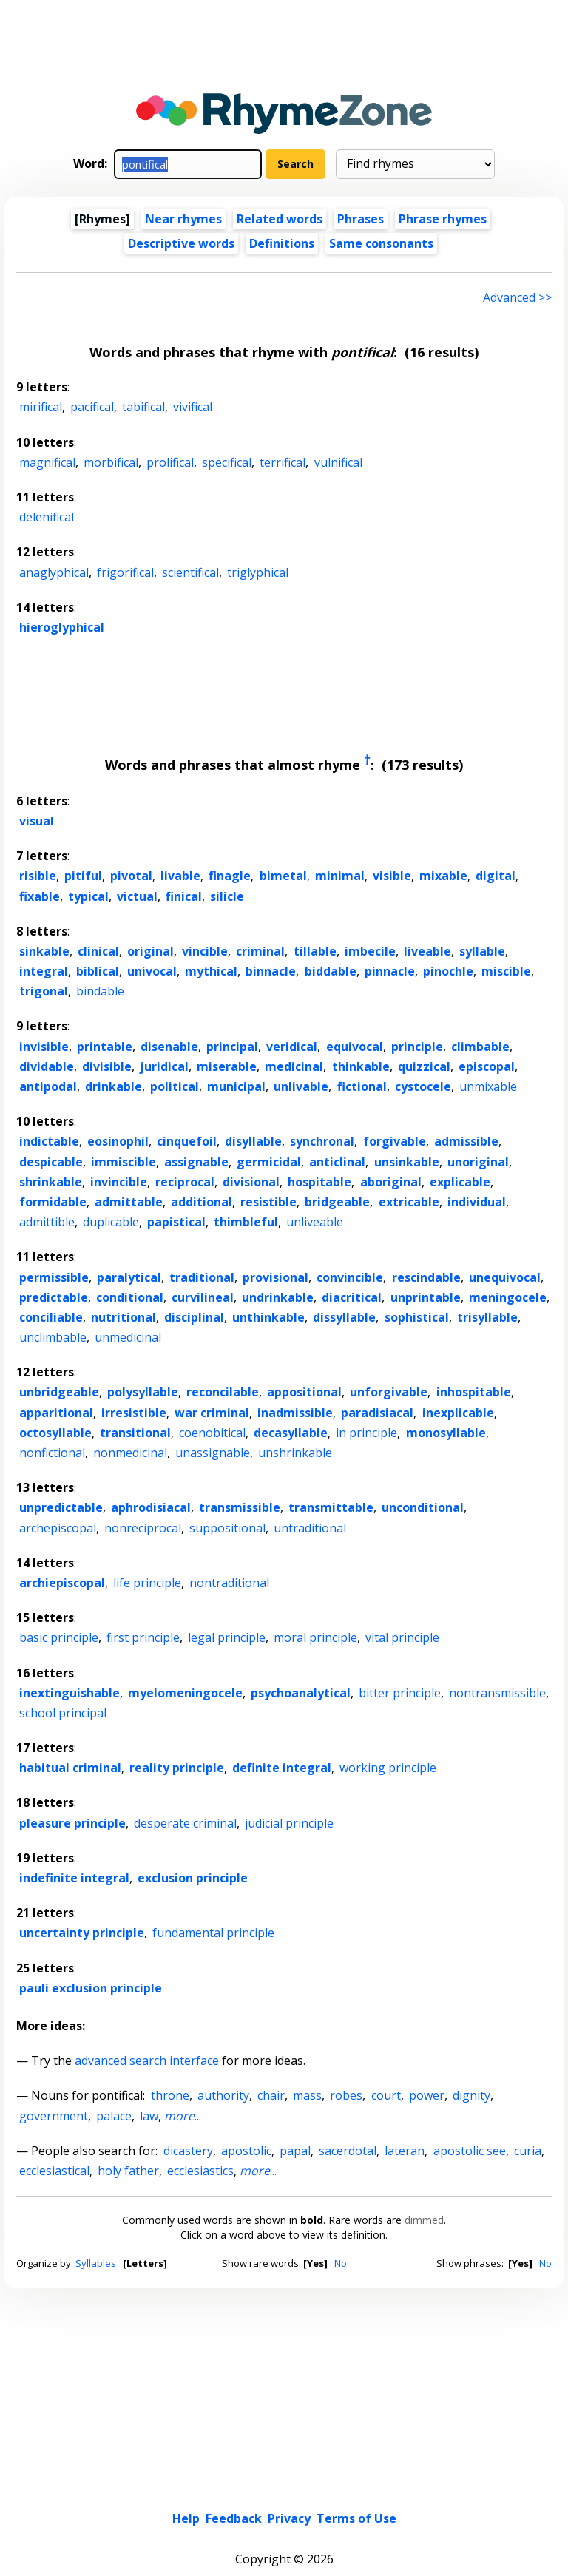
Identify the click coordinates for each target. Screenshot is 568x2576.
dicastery (188, 2151)
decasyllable (291, 1432)
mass (307, 2095)
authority (223, 2095)
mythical (211, 971)
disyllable (253, 1141)
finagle (230, 876)
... (182, 2116)
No (340, 2263)
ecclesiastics (200, 2171)
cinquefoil (187, 1141)
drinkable (113, 1086)
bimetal (283, 876)
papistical (176, 1222)
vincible (205, 951)
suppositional (227, 1528)
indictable (49, 1141)
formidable (53, 1202)
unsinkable (406, 1162)
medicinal (294, 1066)
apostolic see (469, 2151)
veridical (291, 1046)
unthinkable (268, 1317)
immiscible (123, 1162)
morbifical (111, 462)
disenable (169, 1046)
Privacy (289, 2407)
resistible (268, 1202)
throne (170, 2095)
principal (232, 1046)
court (386, 2095)
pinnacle (390, 971)
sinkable (44, 951)
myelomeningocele (185, 1693)
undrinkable (278, 1297)
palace (114, 2116)
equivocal (354, 1046)
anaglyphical (54, 572)
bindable (100, 991)
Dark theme (326, 2495)
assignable (196, 1162)
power (426, 2095)
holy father (128, 2171)
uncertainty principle (81, 1932)
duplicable (111, 1222)
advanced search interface (147, 2060)
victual (137, 896)
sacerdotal (347, 2151)
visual (36, 821)
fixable (39, 896)
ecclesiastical (54, 2171)
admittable (129, 1202)
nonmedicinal (130, 1452)
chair (271, 2095)
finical (184, 896)
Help (186, 2407)
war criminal (212, 1412)
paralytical (129, 1277)
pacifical (92, 407)
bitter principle (400, 1693)
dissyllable (344, 1317)
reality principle (176, 1767)
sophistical (417, 1317)
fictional (362, 1086)
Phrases (360, 219)
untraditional (310, 1528)
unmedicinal (128, 1337)
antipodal (48, 1086)
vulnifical (338, 462)
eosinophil (118, 1141)
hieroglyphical (61, 627)
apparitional (56, 1412)
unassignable (212, 1452)
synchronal (322, 1141)
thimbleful (246, 1222)
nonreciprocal (142, 1528)
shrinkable (50, 1182)
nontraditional (229, 1583)
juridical (164, 1066)
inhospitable (473, 1392)
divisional (251, 1182)
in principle (366, 1432)
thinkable (361, 1066)
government (53, 2116)
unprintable (425, 1297)
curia (527, 2151)
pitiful (83, 876)
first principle (143, 1637)
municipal (236, 1086)
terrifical (282, 462)
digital (495, 876)
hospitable (319, 1182)
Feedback (234, 2407)
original (150, 951)
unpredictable (61, 1507)
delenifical (46, 517)
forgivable (394, 1141)
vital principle (402, 1637)
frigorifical (125, 572)
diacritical (352, 1297)
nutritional (123, 1317)
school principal (62, 1713)
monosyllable (446, 1432)
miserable (227, 1066)
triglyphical (257, 572)
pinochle (448, 971)
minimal (340, 876)
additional (201, 1202)
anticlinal (337, 1162)
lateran (405, 2151)
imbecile (370, 951)
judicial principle (289, 1823)
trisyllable (487, 1317)
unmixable (488, 1086)
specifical (226, 462)
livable (180, 876)
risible (37, 876)
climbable (480, 1046)
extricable (409, 1202)
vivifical (192, 407)
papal (295, 2151)
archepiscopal (57, 1528)
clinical (98, 951)
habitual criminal (70, 1767)
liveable (427, 951)
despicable (51, 1162)
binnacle (271, 971)
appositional (304, 1392)
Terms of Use (356, 2407)
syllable (482, 951)
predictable (53, 1297)
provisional (275, 1277)
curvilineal (203, 1297)
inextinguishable (69, 1693)
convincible (350, 1277)
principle (417, 1046)
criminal (260, 951)
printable (104, 1046)
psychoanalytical (301, 1693)
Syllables (95, 2263)
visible (392, 876)
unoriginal (478, 1162)
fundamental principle (213, 1932)
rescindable (426, 1277)
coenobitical (212, 1432)
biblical (97, 971)
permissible (54, 1277)
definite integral (281, 1767)
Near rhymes (183, 219)
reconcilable (222, 1392)
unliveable (314, 1222)
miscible (506, 971)
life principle (147, 1583)
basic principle (58, 1637)
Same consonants (381, 243)
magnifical (47, 462)
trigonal (43, 991)
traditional (201, 1277)
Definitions (281, 243)
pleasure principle (72, 1823)
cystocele (423, 1086)
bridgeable (337, 1202)
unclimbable (53, 1337)
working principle (387, 1767)
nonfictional (52, 1452)
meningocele (508, 1297)
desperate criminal (185, 1823)
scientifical (190, 572)
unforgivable (388, 1392)
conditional (129, 1297)
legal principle (227, 1637)
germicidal (269, 1162)
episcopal (487, 1066)
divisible (107, 1066)
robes (346, 2095)
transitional (135, 1432)
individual (476, 1202)
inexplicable (458, 1412)
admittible (47, 1222)
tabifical (143, 407)
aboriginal (391, 1182)
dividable (46, 1066)
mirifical (40, 407)
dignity (471, 2095)
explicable (460, 1182)
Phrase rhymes (443, 219)
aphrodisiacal (151, 1507)
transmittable (330, 1507)
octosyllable (55, 1432)
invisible (44, 1046)
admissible (466, 1141)
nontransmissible (497, 1693)
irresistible (133, 1412)
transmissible (239, 1507)
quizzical (424, 1066)
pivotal (131, 876)
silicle (227, 896)
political (174, 1086)
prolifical (170, 462)
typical (88, 896)
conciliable (51, 1317)
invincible (118, 1182)
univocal (152, 971)
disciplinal (194, 1317)
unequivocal (505, 1277)
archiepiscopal (62, 1583)
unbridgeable (59, 1392)
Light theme (245, 2495)
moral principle (315, 1637)
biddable (330, 971)
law (149, 2116)
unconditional (423, 1507)
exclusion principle (193, 1878)
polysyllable (142, 1392)
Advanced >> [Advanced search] (517, 297)
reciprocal (184, 1182)
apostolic (246, 2151)
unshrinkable (295, 1452)
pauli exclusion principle (90, 1988)
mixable (443, 876)
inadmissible (295, 1412)
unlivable (301, 1086)
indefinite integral (74, 1878)
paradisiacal (377, 1412)
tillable (315, 951)
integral (43, 971)
